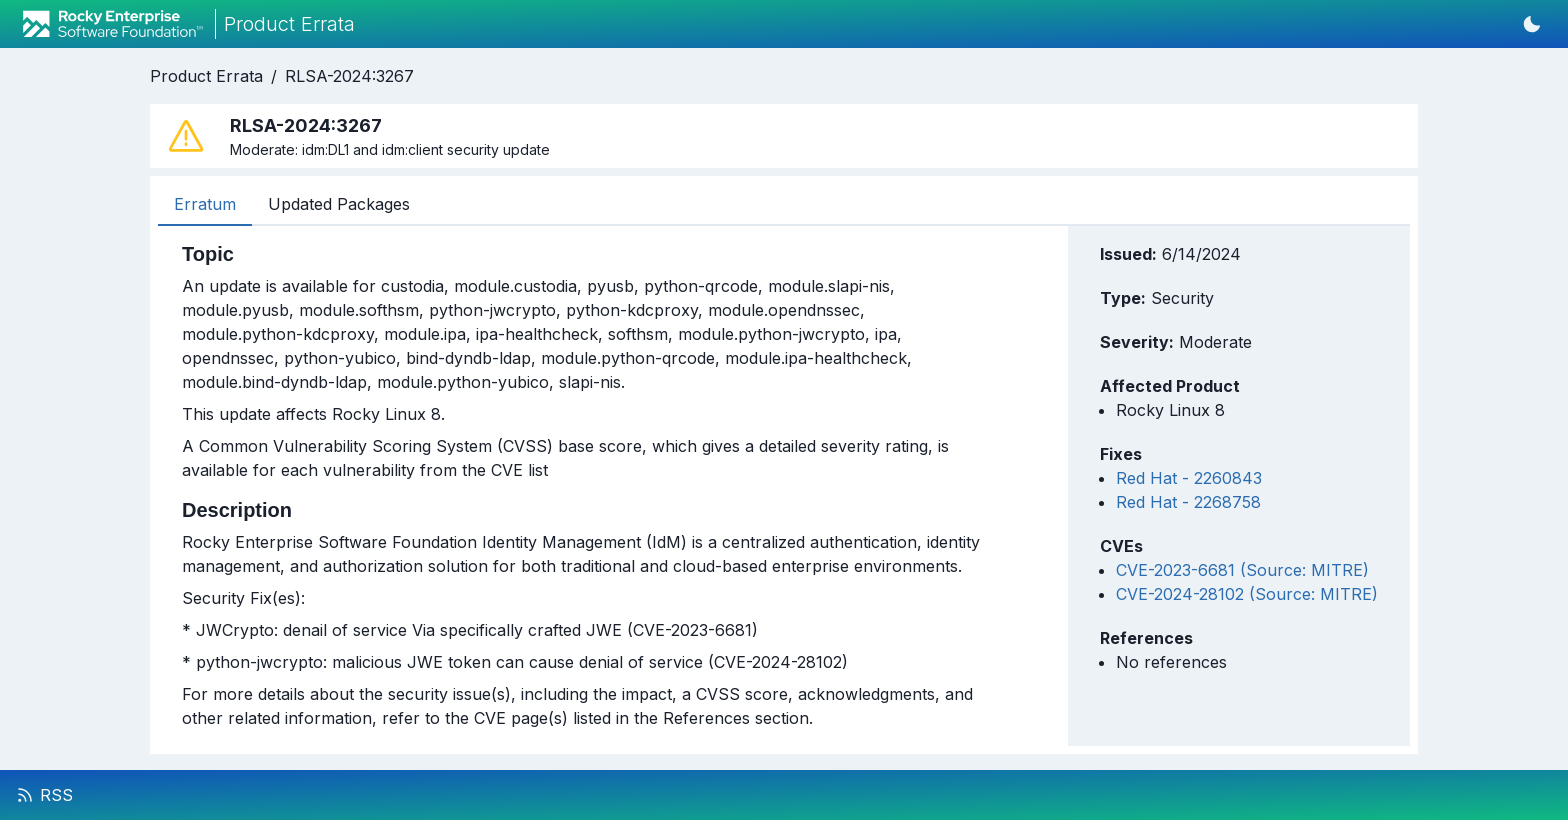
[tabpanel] (583, 486)
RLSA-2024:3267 (349, 76)
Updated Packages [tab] (339, 204)
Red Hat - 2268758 (1188, 502)
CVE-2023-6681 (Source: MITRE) (1242, 570)
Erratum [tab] (205, 204)
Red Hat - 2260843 (1189, 478)
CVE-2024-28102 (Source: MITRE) (1247, 594)
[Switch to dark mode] (1532, 24)
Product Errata (206, 76)
